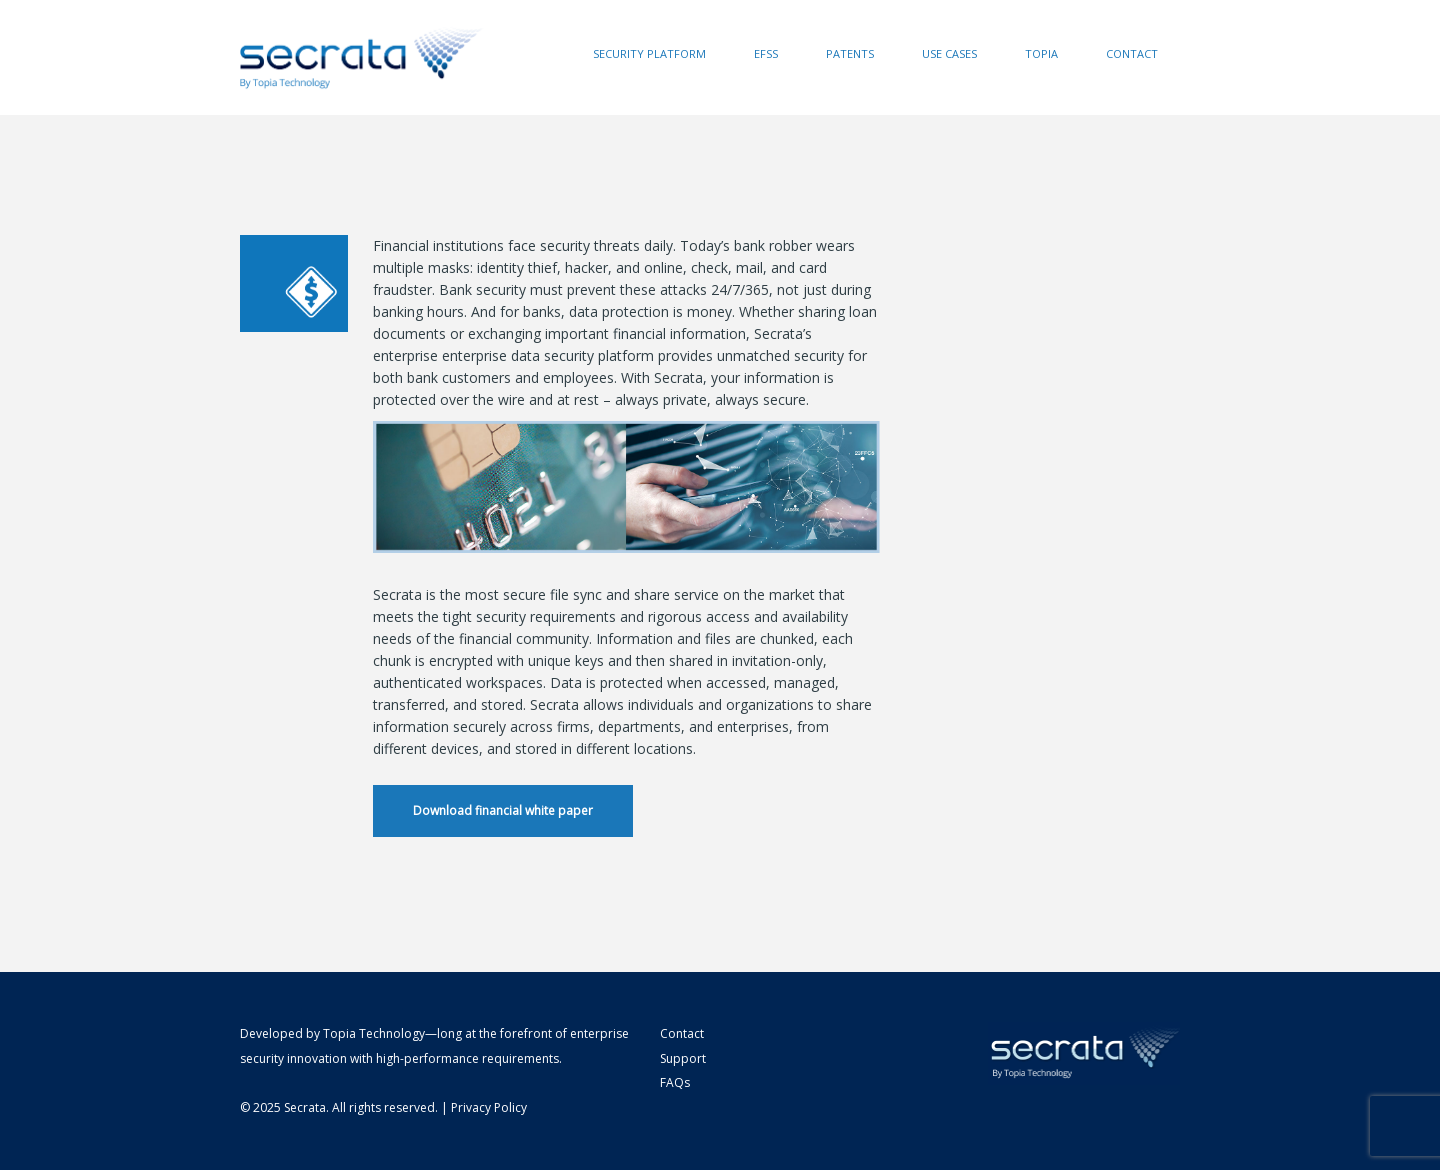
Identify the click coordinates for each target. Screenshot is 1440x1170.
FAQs (675, 1082)
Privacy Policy (489, 1107)
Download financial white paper (503, 810)
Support (683, 1058)
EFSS (766, 53)
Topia (1041, 53)
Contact (1132, 53)
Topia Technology (374, 1033)
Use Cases (949, 53)
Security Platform (649, 53)
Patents (850, 53)
